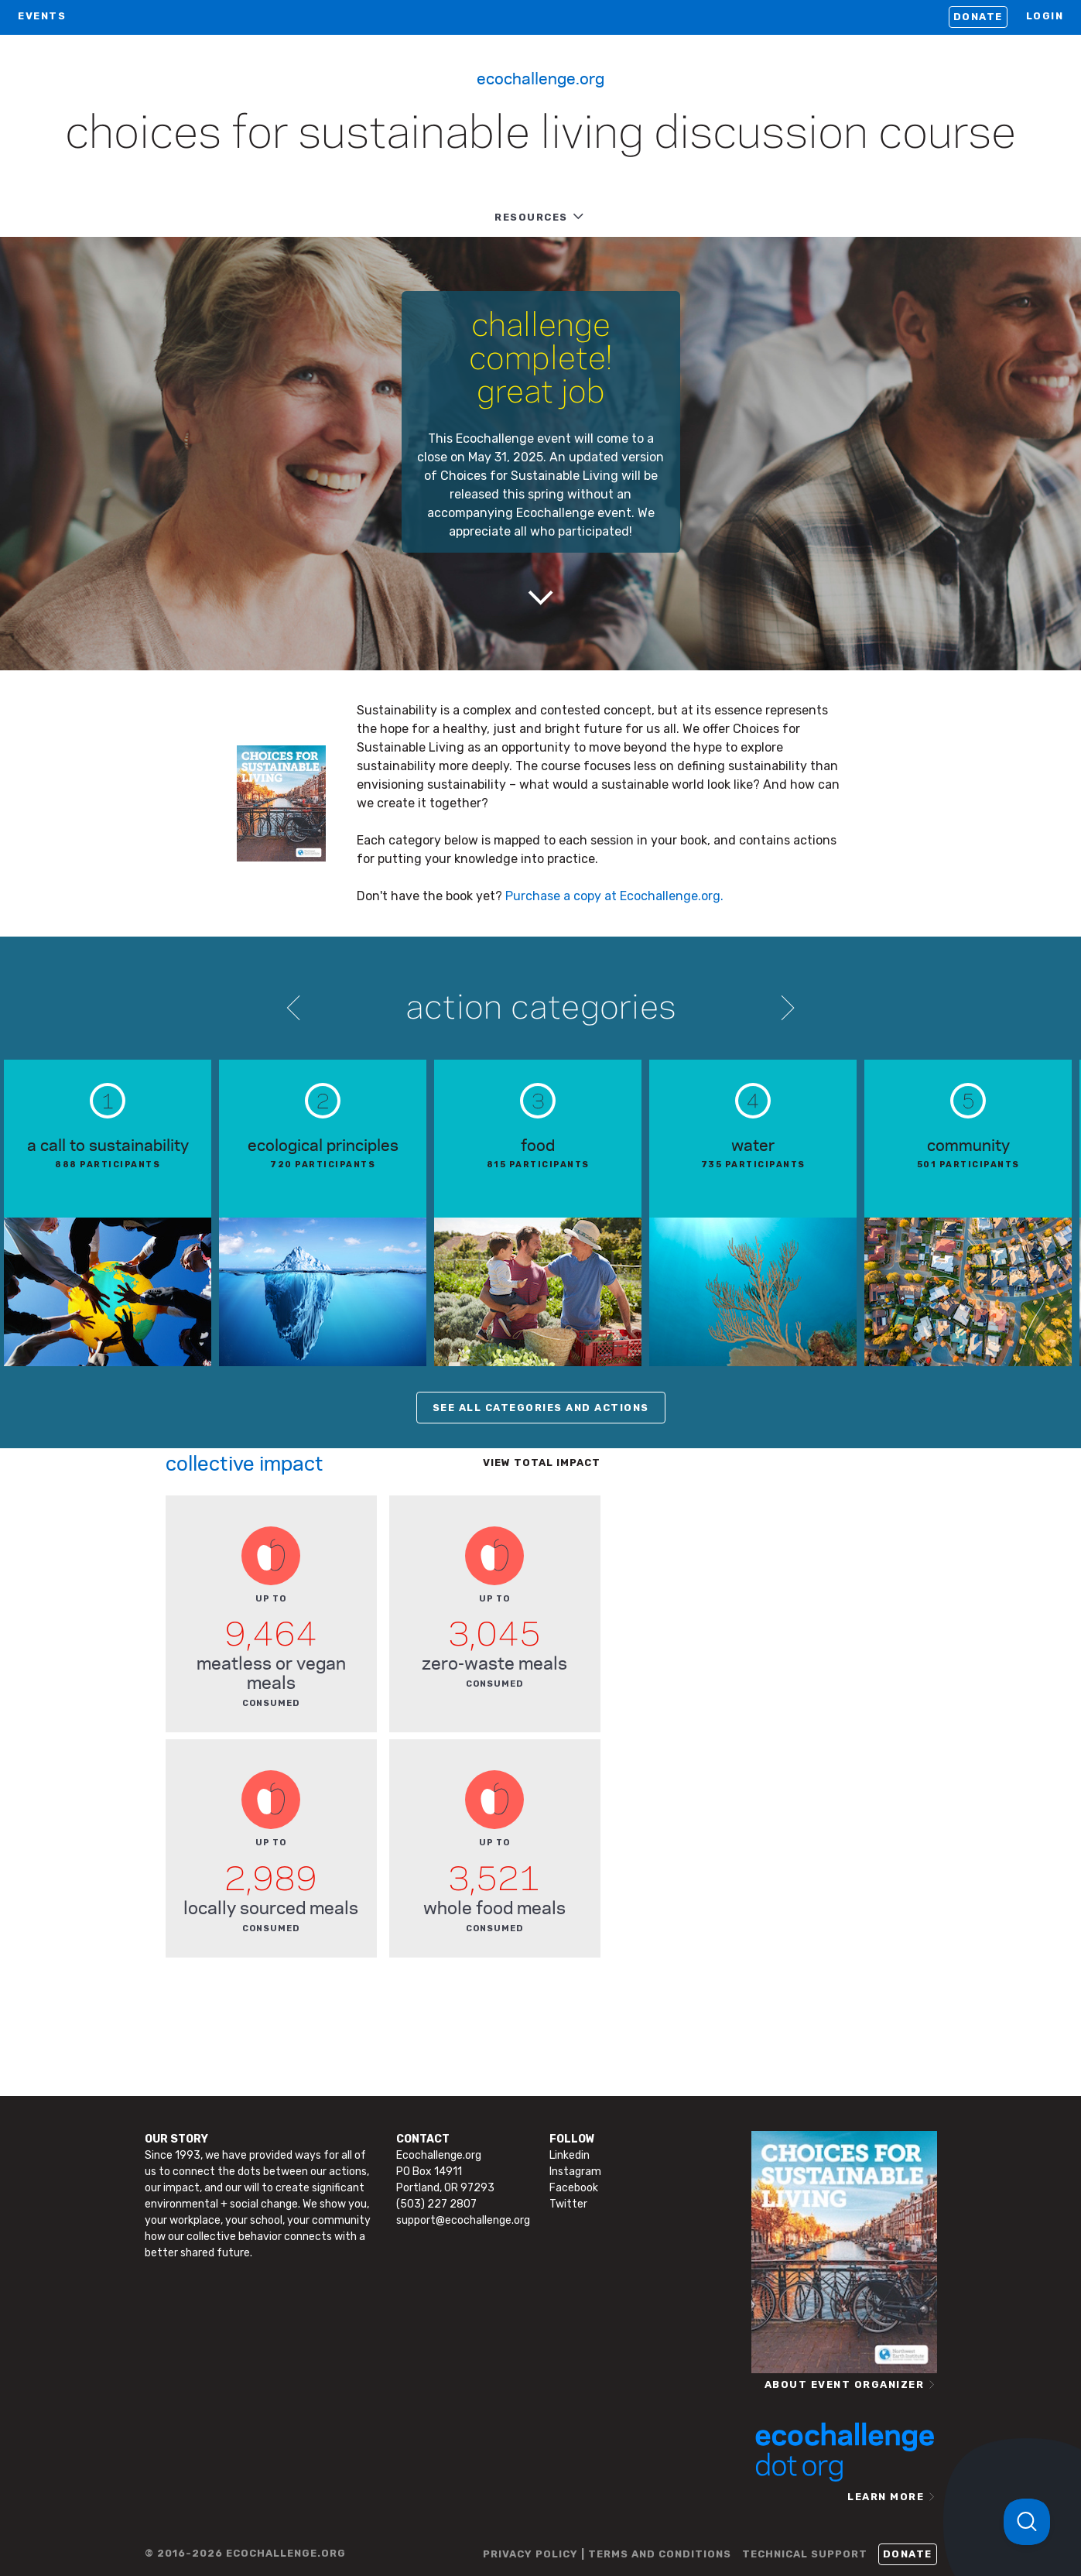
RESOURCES (531, 217)
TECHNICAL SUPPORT (804, 2554)
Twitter (568, 2204)
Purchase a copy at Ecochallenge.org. (614, 896)
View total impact (541, 1462)
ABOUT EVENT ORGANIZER (845, 2384)
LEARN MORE (885, 2496)
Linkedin (569, 2155)
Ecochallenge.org (540, 77)
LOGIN (1045, 16)
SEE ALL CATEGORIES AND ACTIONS (541, 1407)
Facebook (573, 2187)
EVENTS (42, 16)
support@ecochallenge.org (463, 2220)
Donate (978, 16)
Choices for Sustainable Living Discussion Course (540, 134)
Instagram (575, 2171)
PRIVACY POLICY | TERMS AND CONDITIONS (607, 2554)
